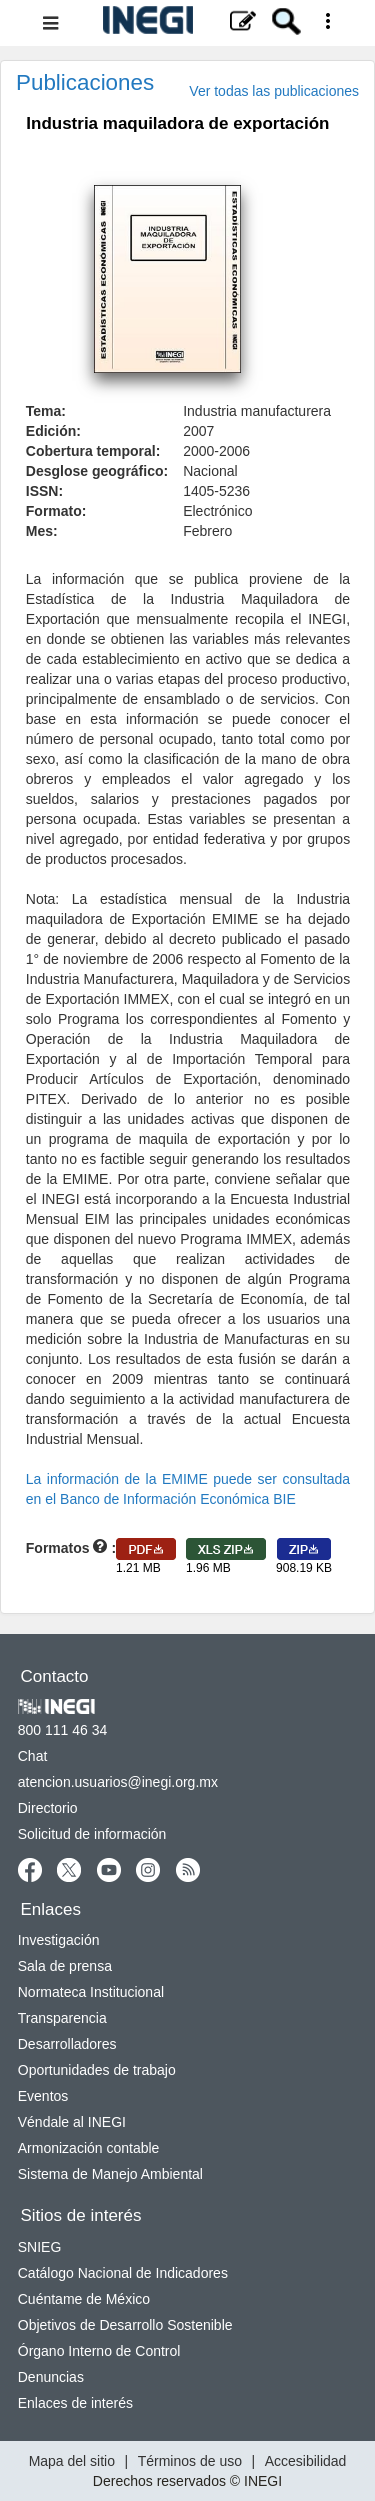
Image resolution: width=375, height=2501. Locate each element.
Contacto (55, 1676)
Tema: (46, 411)
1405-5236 (216, 491)
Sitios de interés (81, 2215)
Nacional (210, 471)
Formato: (56, 511)
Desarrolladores (67, 2044)
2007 (198, 431)
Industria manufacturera (257, 411)
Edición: (53, 431)
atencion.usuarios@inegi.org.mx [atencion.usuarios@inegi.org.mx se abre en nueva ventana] (118, 1782)
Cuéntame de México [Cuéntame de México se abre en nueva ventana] (84, 2299)
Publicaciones (85, 82)
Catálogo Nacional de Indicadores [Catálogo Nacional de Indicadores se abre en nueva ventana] (123, 2273)
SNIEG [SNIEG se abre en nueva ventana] (40, 2247)
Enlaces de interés (75, 2403)
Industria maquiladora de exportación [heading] (177, 123)
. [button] (69, 155)
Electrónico (217, 511)
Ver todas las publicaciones (274, 91)
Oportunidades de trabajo (97, 2070)
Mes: (42, 531)
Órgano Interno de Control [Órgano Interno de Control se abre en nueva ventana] (99, 2351)
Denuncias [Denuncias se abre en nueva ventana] (51, 2377)
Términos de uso (190, 2461)
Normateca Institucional (91, 1992)
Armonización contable (89, 2148)
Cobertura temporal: (93, 451)
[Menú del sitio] (187, 23)
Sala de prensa (65, 1966)
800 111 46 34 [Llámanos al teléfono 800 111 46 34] (63, 1730)
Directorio (48, 1808)
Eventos (43, 2096)
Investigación (59, 1940)
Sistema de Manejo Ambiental (110, 2174)
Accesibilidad (306, 2461)
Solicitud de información (92, 1834)
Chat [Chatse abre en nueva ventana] (33, 1756)
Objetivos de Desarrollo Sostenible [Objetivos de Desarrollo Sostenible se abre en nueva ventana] (125, 2325)
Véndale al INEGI (72, 2122)
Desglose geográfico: (97, 471)
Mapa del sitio (72, 2461)
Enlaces (51, 1909)
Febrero (207, 531)
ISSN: (44, 491)
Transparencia (62, 2018)
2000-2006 (216, 451)
